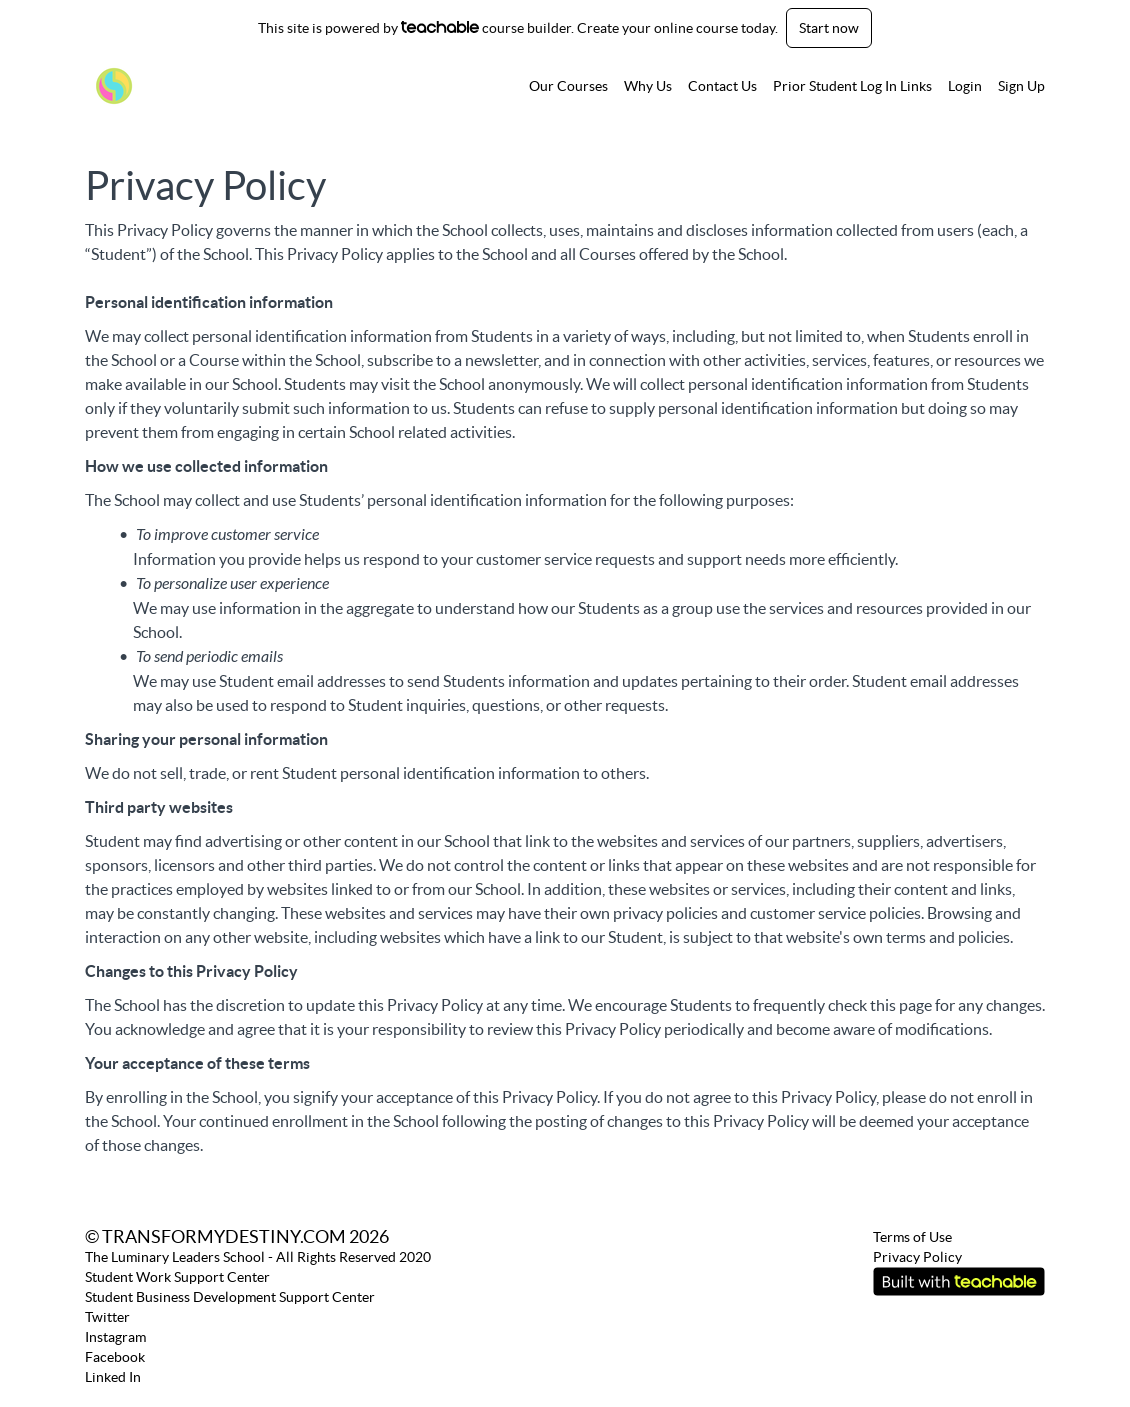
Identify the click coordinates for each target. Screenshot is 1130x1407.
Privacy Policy (917, 1257)
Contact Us (722, 86)
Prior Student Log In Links (852, 86)
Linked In (113, 1377)
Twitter (107, 1317)
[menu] (779, 86)
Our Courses (568, 86)
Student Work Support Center (177, 1277)
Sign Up (1021, 86)
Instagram (115, 1337)
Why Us (648, 86)
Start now (829, 28)
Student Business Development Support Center (230, 1297)
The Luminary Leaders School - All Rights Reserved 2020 (258, 1257)
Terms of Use (912, 1237)
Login (965, 86)
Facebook (115, 1357)
